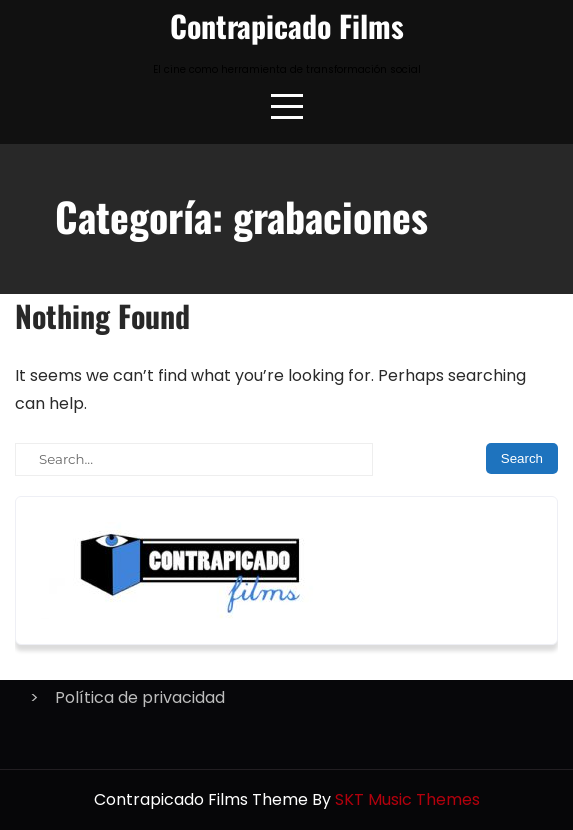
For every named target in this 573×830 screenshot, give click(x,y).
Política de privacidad (140, 697)
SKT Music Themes (407, 799)
